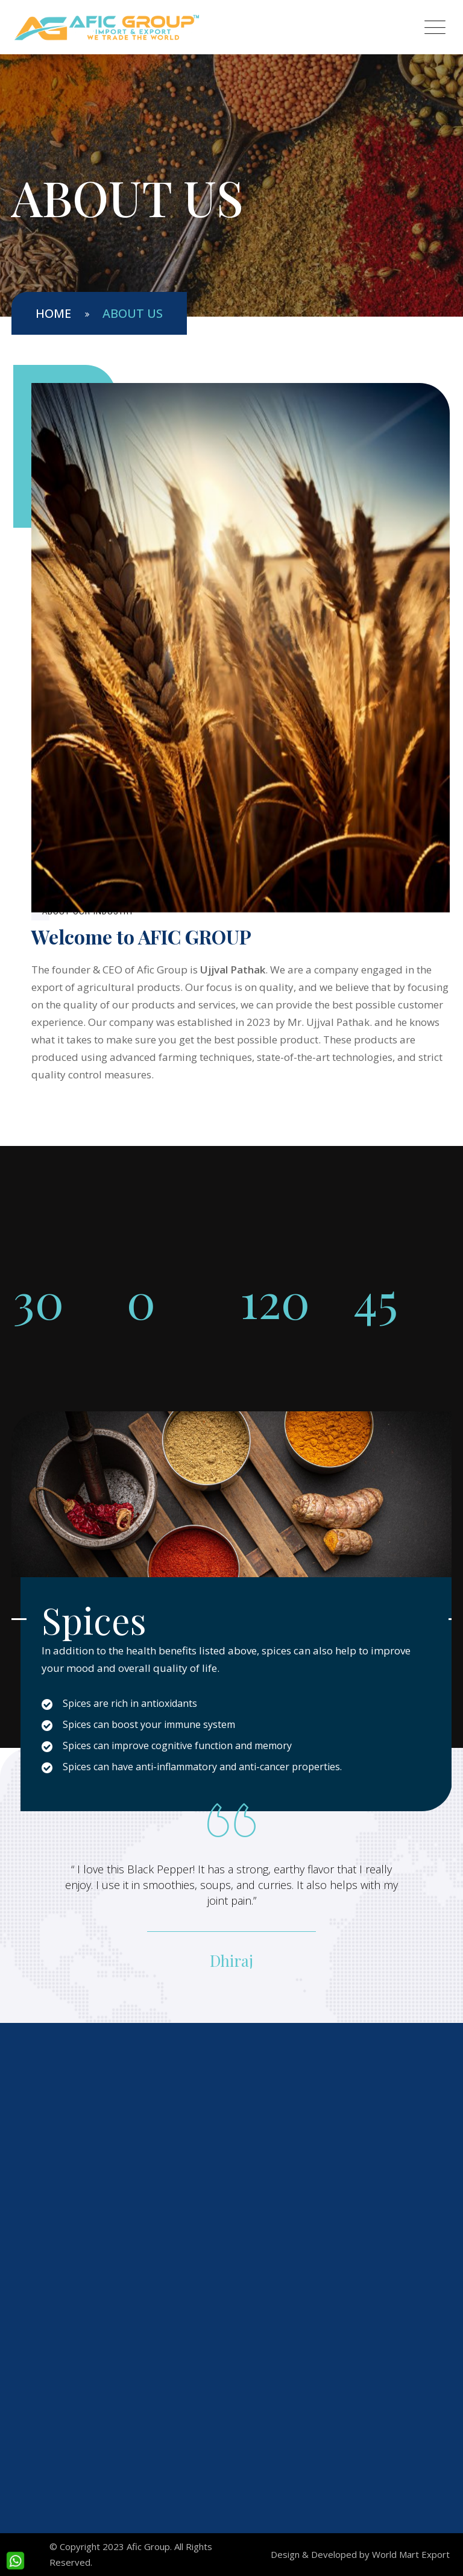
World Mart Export (411, 2554)
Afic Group (148, 2546)
